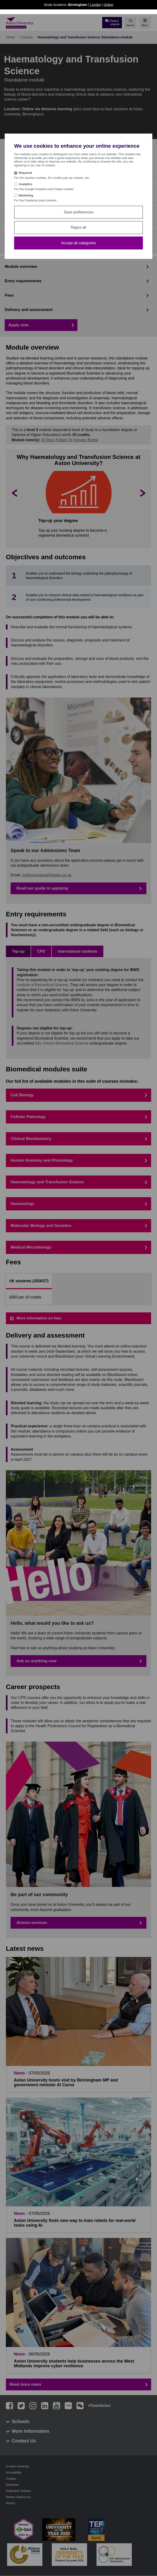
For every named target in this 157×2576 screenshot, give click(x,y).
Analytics (25, 184)
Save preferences (78, 212)
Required (25, 173)
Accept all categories (78, 243)
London (95, 5)
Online (108, 5)
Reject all (78, 227)
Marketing (26, 195)
